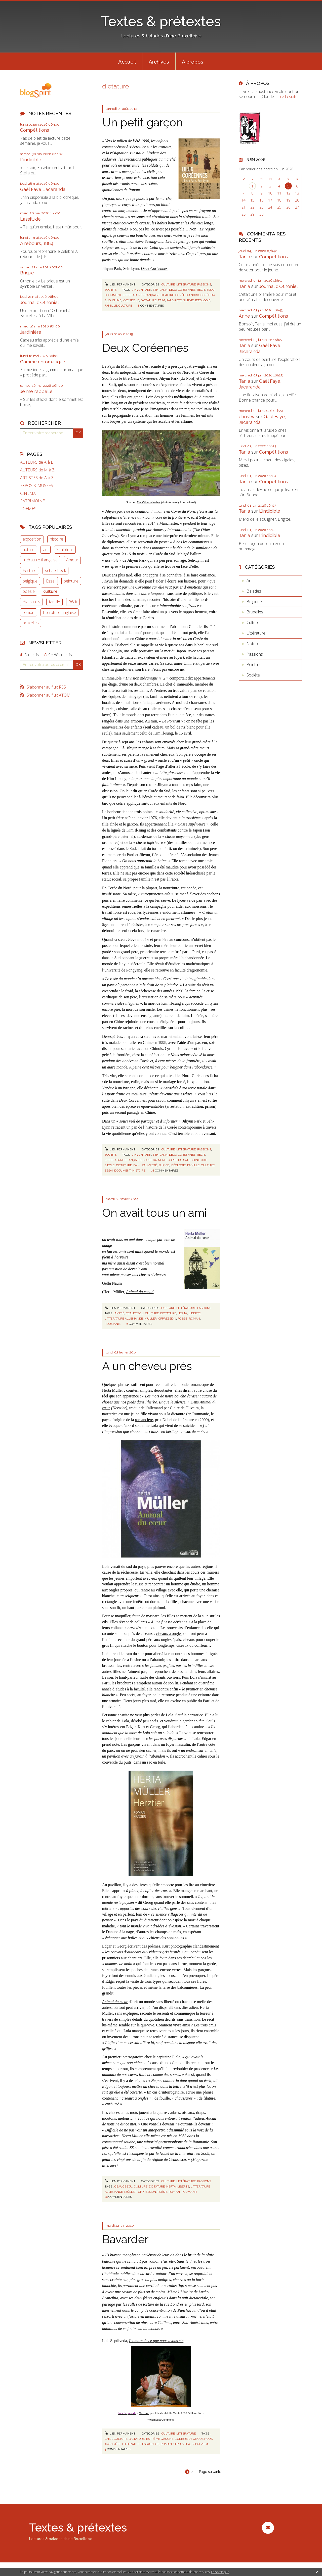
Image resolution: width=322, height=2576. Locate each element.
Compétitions (34, 130)
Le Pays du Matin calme (121, 366)
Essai (50, 581)
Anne (244, 316)
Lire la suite (287, 96)
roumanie (112, 1324)
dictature (148, 300)
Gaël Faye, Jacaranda (42, 189)
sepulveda (200, 2444)
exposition (32, 539)
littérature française (40, 560)
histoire (56, 539)
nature (28, 549)
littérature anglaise (59, 612)
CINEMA (28, 493)
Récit (72, 602)
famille (54, 602)
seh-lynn (160, 289)
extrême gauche (159, 2439)
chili (108, 2439)
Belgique (254, 601)
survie (188, 300)
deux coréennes (182, 289)
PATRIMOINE (32, 501)
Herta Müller (112, 1390)
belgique (30, 581)
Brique (27, 272)
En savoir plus (220, 2572)
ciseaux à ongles (169, 1633)
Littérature (186, 284)
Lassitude (30, 219)
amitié (119, 1313)
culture (50, 591)
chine (116, 300)
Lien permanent (120, 284)
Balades (254, 591)
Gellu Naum (112, 1283)
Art (249, 580)
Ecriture (29, 570)
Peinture (254, 664)
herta (182, 1313)
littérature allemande (124, 1318)
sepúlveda (181, 2444)
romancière (144, 1420)
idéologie (202, 300)
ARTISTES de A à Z (37, 477)
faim (161, 300)
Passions (204, 284)
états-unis (31, 602)
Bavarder (125, 2239)
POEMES (28, 508)
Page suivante (210, 2472)
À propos (192, 62)
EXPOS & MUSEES (36, 485)
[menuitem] (127, 61)
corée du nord (187, 295)
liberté (194, 1313)
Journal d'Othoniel (39, 302)
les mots (131, 2112)
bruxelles (31, 622)
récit (201, 289)
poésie (29, 591)
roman (28, 612)
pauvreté (174, 300)
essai (211, 289)
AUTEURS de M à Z (37, 470)
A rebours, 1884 (37, 243)
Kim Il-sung (163, 733)
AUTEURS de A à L (36, 462)
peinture (71, 581)
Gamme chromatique (42, 361)
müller (150, 1318)
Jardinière (30, 332)
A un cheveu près (147, 1366)
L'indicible (30, 159)
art (45, 549)
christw (247, 416)
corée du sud (178, 1160)
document (113, 295)
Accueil (127, 62)
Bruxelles (255, 612)
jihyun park (141, 289)
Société (110, 289)
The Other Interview (148, 502)
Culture (168, 284)
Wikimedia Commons (161, 2419)
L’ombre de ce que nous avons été (156, 2341)
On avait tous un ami (154, 1213)
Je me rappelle (36, 391)
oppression (167, 1318)
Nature (253, 643)
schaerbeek (55, 570)
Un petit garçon (142, 122)
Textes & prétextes (161, 21)
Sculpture (64, 549)
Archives (159, 62)
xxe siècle (131, 300)
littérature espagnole (140, 2444)
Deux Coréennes (145, 348)
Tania (244, 256)
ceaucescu (135, 1313)
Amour (72, 560)
